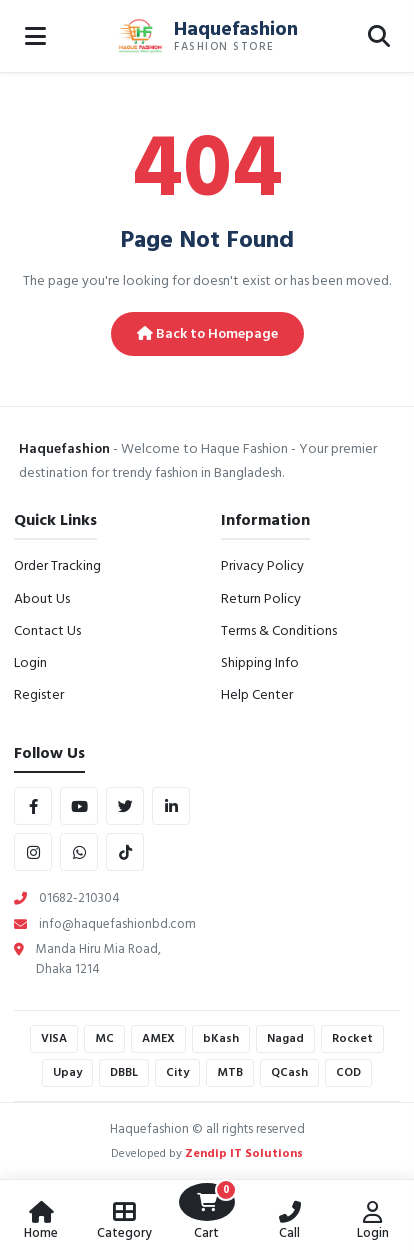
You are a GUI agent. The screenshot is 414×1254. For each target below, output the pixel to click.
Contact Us (47, 630)
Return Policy (261, 598)
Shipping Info (260, 662)
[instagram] (33, 852)
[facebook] (33, 806)
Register (39, 694)
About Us (42, 598)
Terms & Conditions (279, 630)
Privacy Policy (262, 565)
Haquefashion (236, 29)
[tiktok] (125, 852)
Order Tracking (57, 565)
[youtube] (79, 806)
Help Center (257, 694)
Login (30, 662)
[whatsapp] (79, 852)
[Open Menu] (35, 36)
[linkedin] (171, 806)
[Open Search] (379, 36)
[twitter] (125, 806)
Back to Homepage (207, 333)
